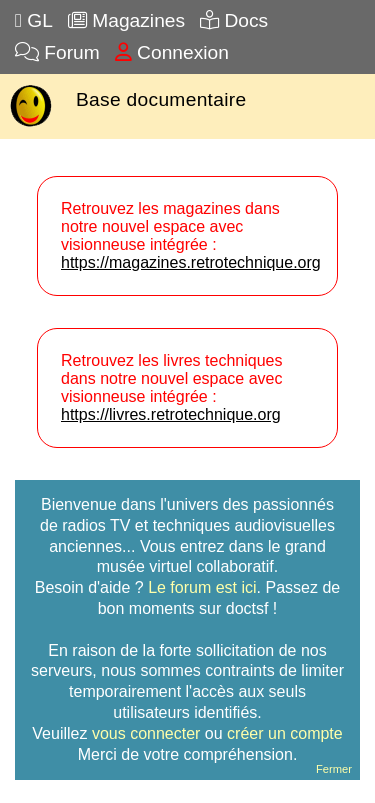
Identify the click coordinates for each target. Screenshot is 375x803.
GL (34, 20)
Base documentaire (161, 99)
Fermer (334, 769)
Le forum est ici (202, 587)
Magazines (126, 20)
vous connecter (146, 733)
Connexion (172, 52)
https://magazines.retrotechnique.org (191, 262)
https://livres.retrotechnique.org (171, 414)
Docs (234, 20)
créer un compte (285, 733)
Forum (57, 52)
